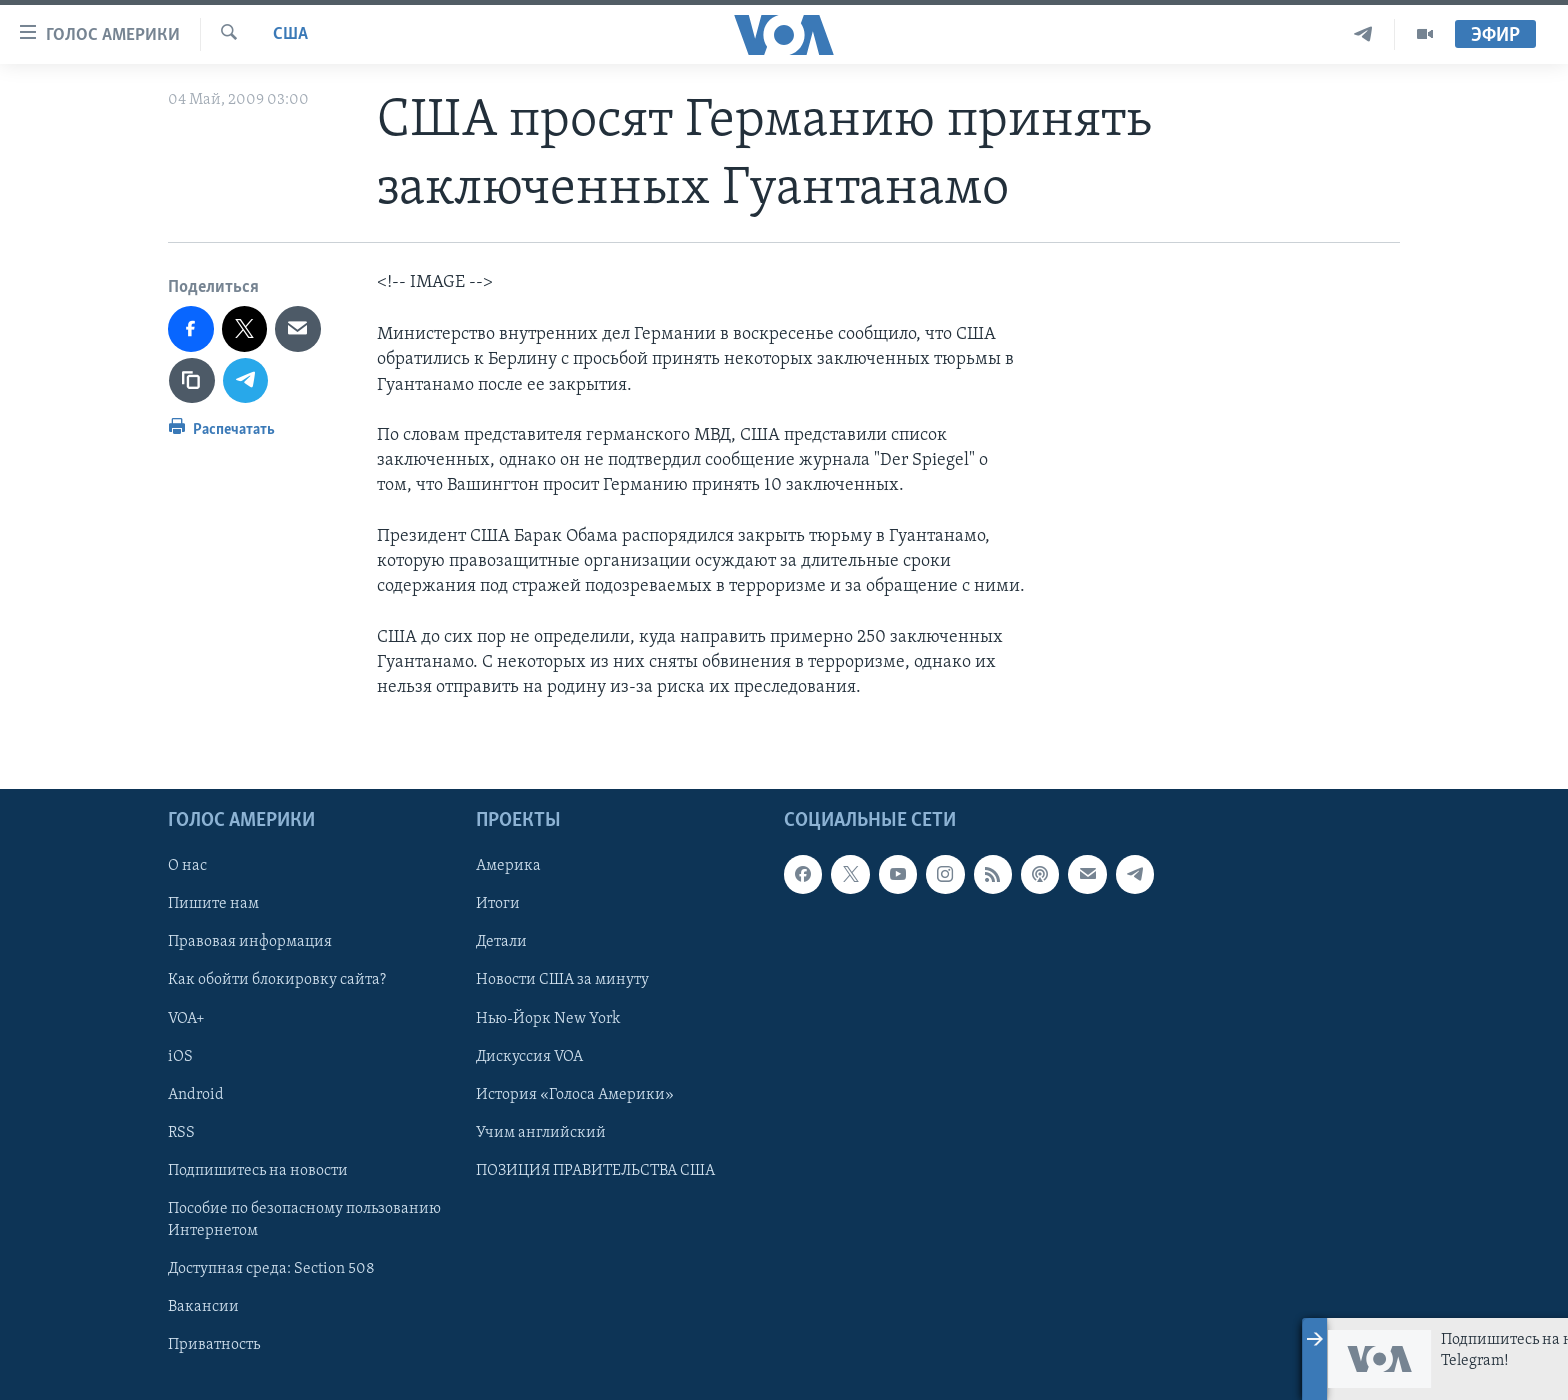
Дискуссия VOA (529, 1057)
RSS (181, 1133)
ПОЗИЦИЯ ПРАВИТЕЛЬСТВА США (595, 1171)
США (290, 34)
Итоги (498, 904)
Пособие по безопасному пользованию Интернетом (304, 1220)
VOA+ (186, 1019)
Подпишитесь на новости (258, 1171)
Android (196, 1095)
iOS (180, 1057)
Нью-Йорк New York (548, 1019)
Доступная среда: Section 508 (271, 1269)
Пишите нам (213, 904)
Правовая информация (250, 943)
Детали (501, 943)
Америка (508, 866)
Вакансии (203, 1307)
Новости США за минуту (562, 981)
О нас (187, 866)
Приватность (214, 1345)
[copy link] (192, 381)
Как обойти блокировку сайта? (277, 981)
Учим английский (541, 1133)
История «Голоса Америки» (575, 1095)
